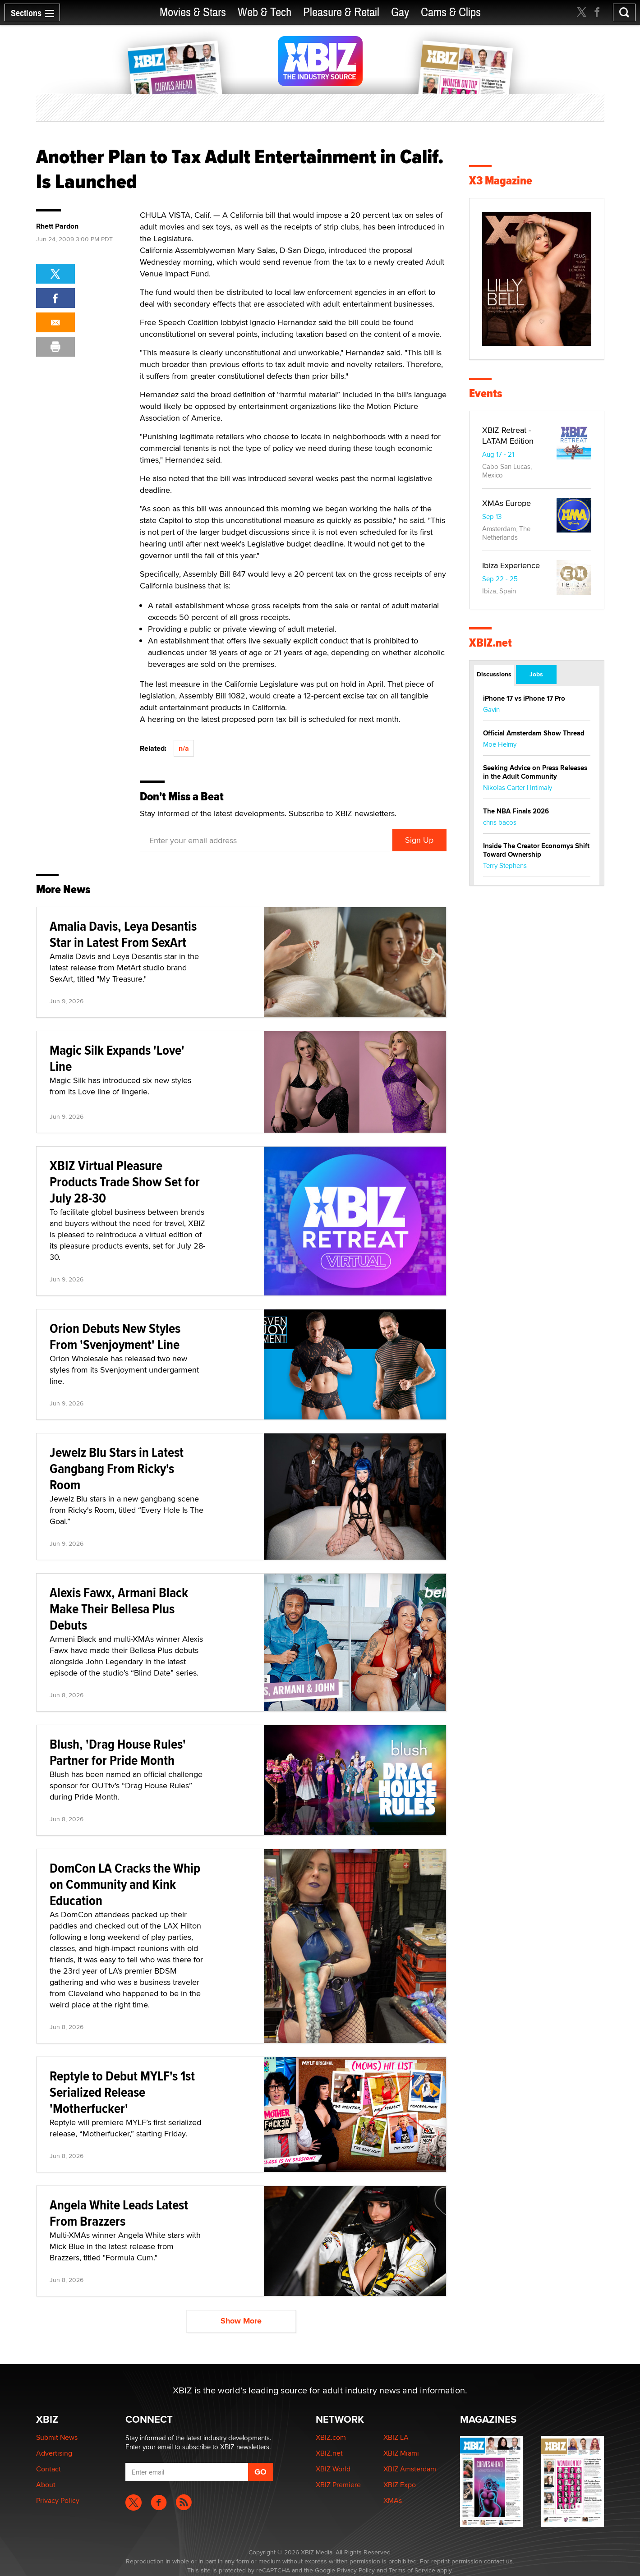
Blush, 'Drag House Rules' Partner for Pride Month (118, 1752)
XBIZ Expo (399, 2485)
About (45, 2485)
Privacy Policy (57, 2500)
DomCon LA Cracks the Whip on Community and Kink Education (125, 1884)
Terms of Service (412, 2570)
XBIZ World (333, 2469)
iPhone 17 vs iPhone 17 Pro (524, 698)
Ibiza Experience (511, 565)
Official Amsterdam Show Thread (534, 733)
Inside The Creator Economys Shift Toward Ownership (536, 850)
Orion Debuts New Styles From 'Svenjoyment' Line (115, 1336)
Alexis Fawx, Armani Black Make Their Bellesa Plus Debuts (119, 1609)
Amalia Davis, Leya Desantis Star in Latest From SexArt (123, 934)
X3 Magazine (500, 180)
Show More (241, 2321)
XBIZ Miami (401, 2453)
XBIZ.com (331, 2437)
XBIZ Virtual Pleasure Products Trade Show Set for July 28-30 (125, 1182)
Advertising (54, 2453)
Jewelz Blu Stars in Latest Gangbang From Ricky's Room (117, 1468)
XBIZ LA (396, 2437)
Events (485, 393)
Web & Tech (264, 12)
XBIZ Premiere (338, 2485)
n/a (184, 748)
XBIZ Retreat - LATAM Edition (508, 435)
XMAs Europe (506, 503)
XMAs (392, 2500)
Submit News (57, 2437)
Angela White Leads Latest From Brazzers (119, 2213)
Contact (48, 2469)
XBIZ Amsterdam (409, 2469)
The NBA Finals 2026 (516, 811)
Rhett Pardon (57, 226)
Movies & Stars (193, 12)
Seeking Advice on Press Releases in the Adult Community (535, 772)
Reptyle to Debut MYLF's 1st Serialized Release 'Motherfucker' (122, 2092)
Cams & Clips (451, 12)
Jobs (536, 674)
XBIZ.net (490, 643)
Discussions (494, 674)
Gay (400, 12)
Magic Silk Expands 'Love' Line (117, 1058)
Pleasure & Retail (341, 12)
